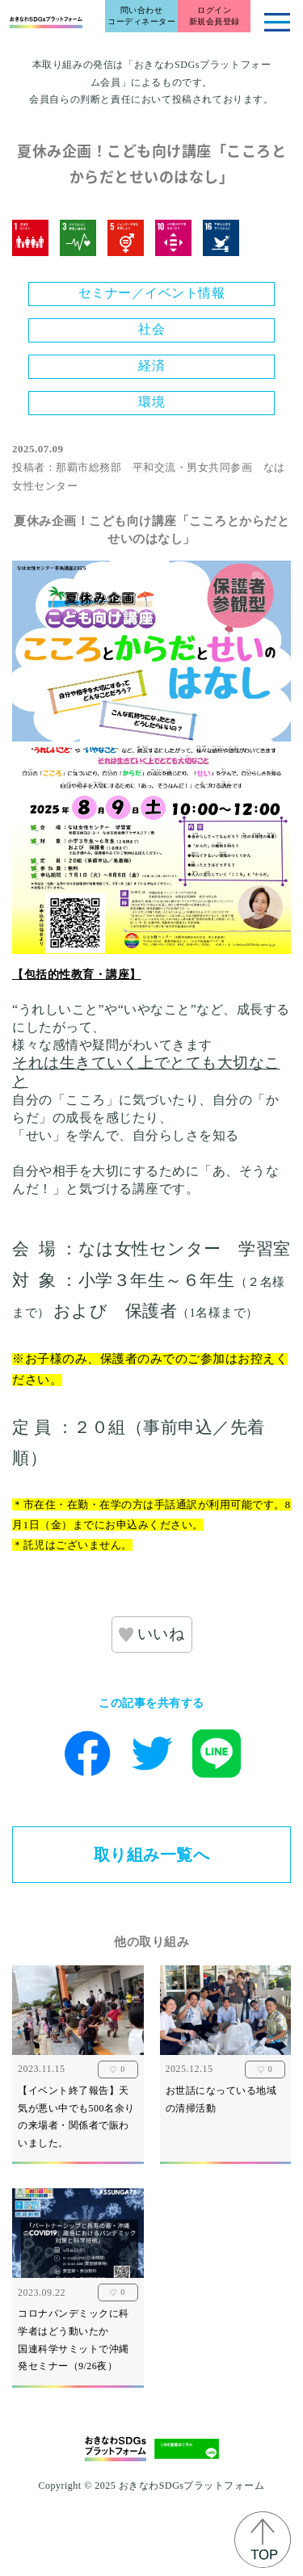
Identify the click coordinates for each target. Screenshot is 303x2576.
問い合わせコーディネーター (141, 16)
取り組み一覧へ (152, 1855)
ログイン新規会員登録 (214, 16)
